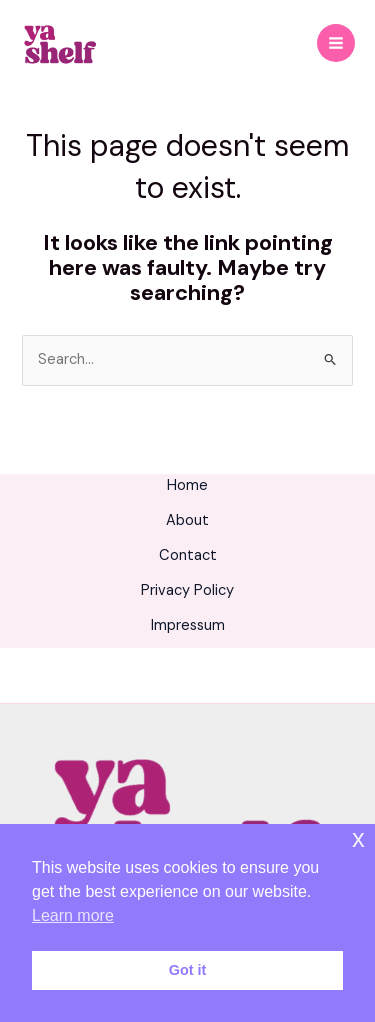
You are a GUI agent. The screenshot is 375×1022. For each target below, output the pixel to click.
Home (187, 485)
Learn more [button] (73, 915)
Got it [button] (188, 970)
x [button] (358, 838)
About (187, 520)
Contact (188, 555)
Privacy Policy (187, 590)
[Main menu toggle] (336, 43)
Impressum (188, 625)
